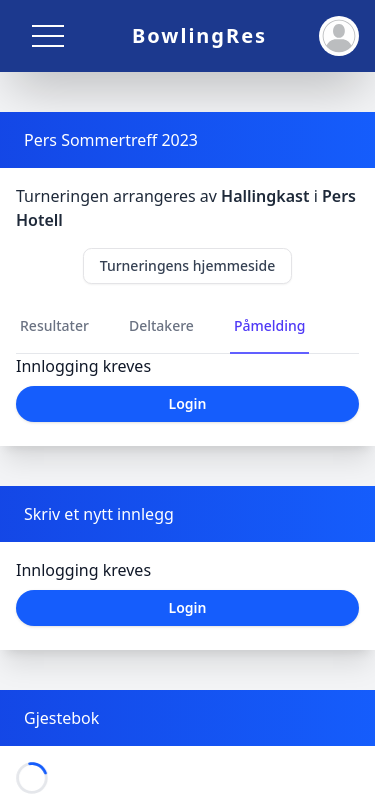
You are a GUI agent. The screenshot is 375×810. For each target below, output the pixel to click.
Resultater (54, 325)
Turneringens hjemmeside (188, 265)
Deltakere (161, 325)
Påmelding (270, 325)
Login (188, 403)
